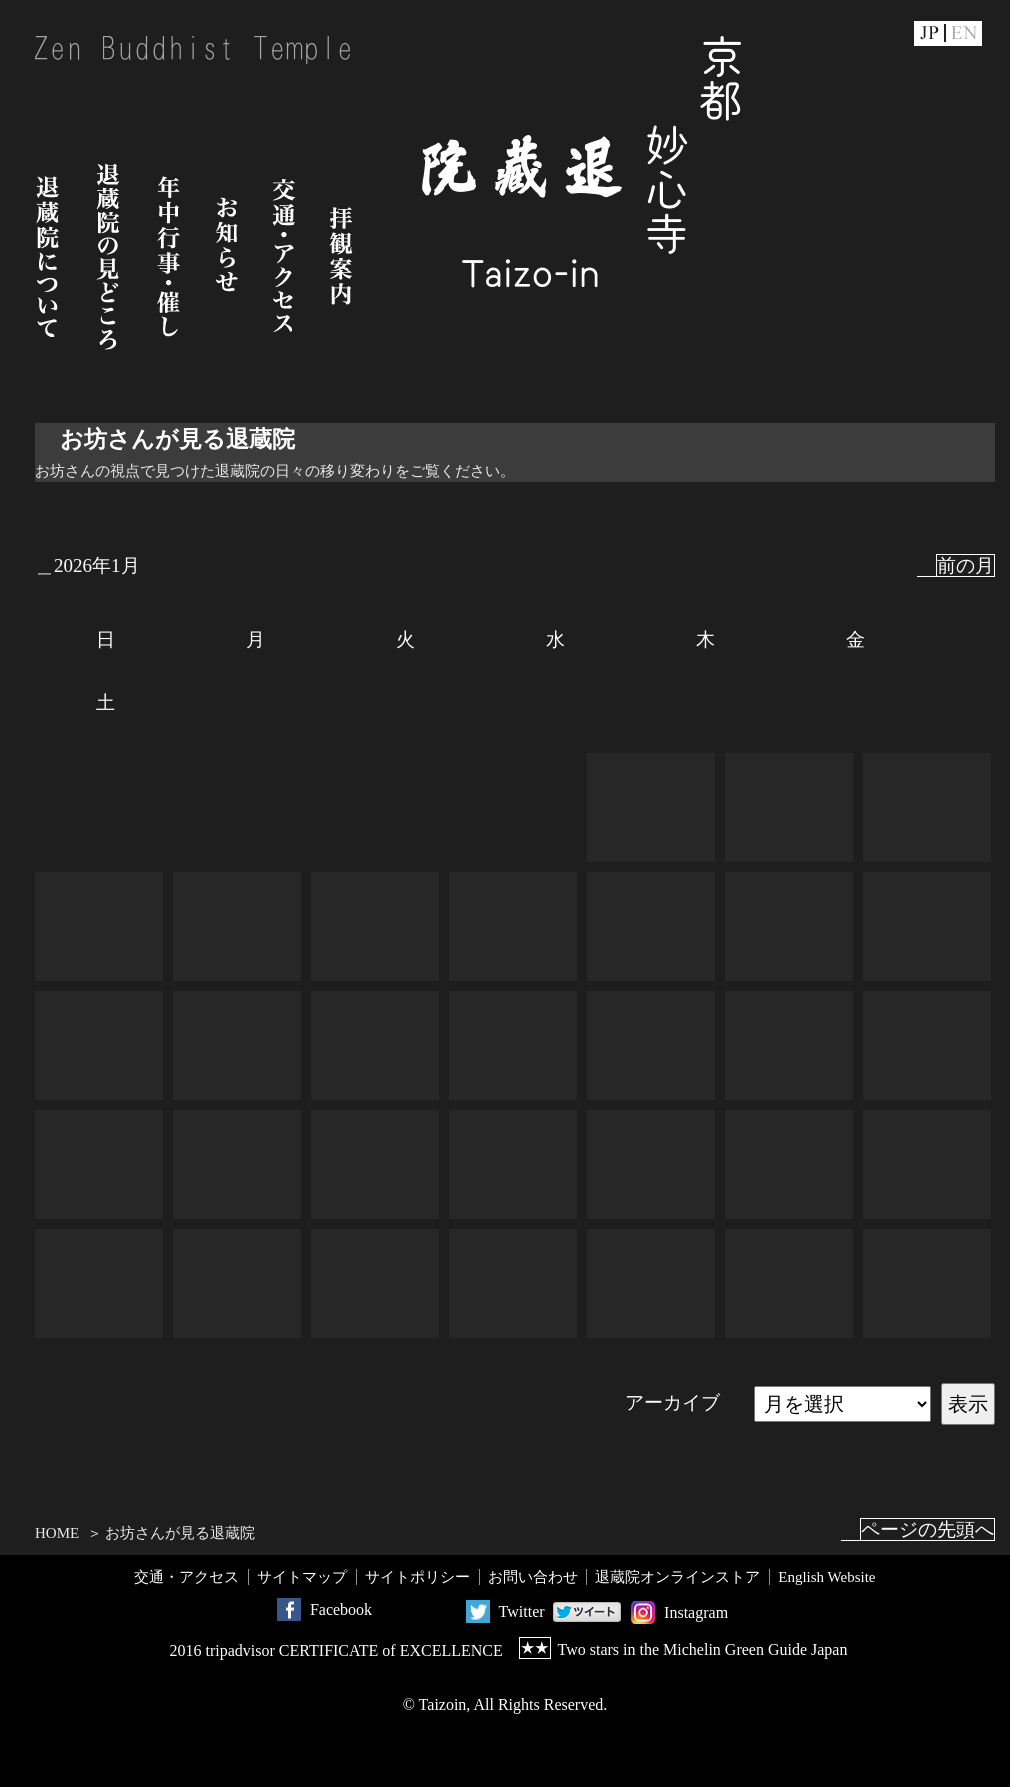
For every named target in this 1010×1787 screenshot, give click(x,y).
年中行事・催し (169, 256)
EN (964, 33)
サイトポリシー (417, 1577)
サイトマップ (302, 1577)
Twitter (522, 1611)
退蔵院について (48, 256)
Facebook (341, 1609)
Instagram (696, 1612)
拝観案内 (341, 256)
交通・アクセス (284, 256)
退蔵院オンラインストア (677, 1577)
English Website (826, 1577)
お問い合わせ (533, 1577)
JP (929, 33)
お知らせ (227, 256)
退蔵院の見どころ (108, 256)
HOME (57, 1533)
